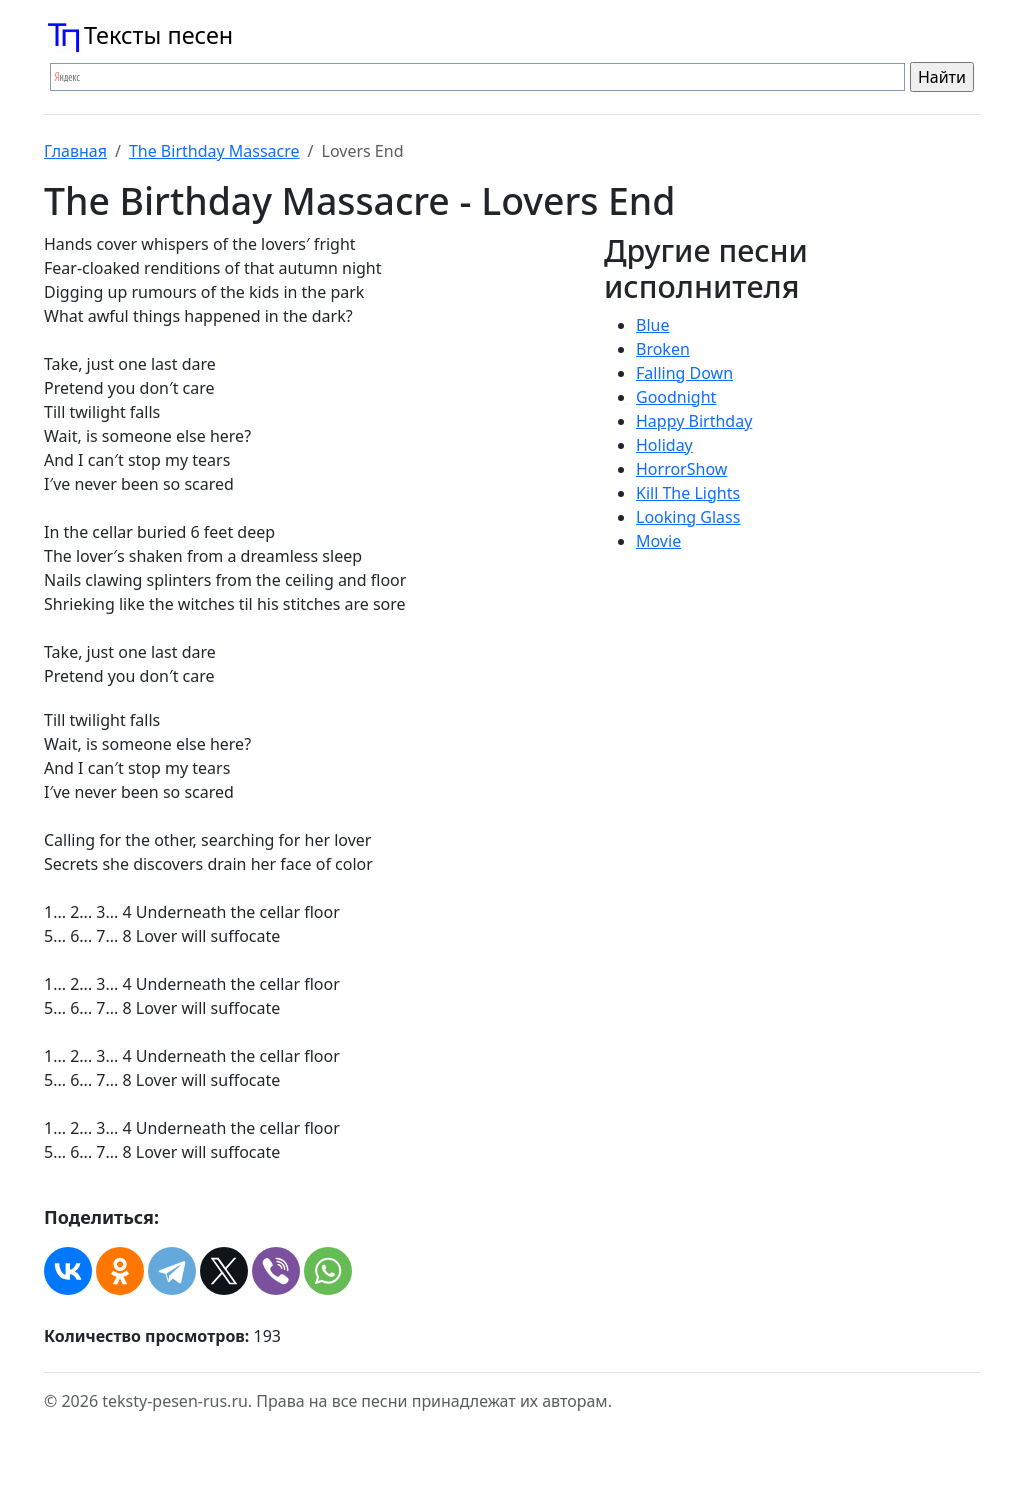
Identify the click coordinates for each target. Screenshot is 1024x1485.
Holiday (664, 445)
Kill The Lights (688, 493)
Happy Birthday (694, 421)
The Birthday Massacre (214, 151)
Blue (652, 325)
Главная (75, 151)
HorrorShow (681, 469)
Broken (663, 349)
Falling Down (684, 373)
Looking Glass (688, 517)
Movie (658, 541)
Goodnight (676, 397)
